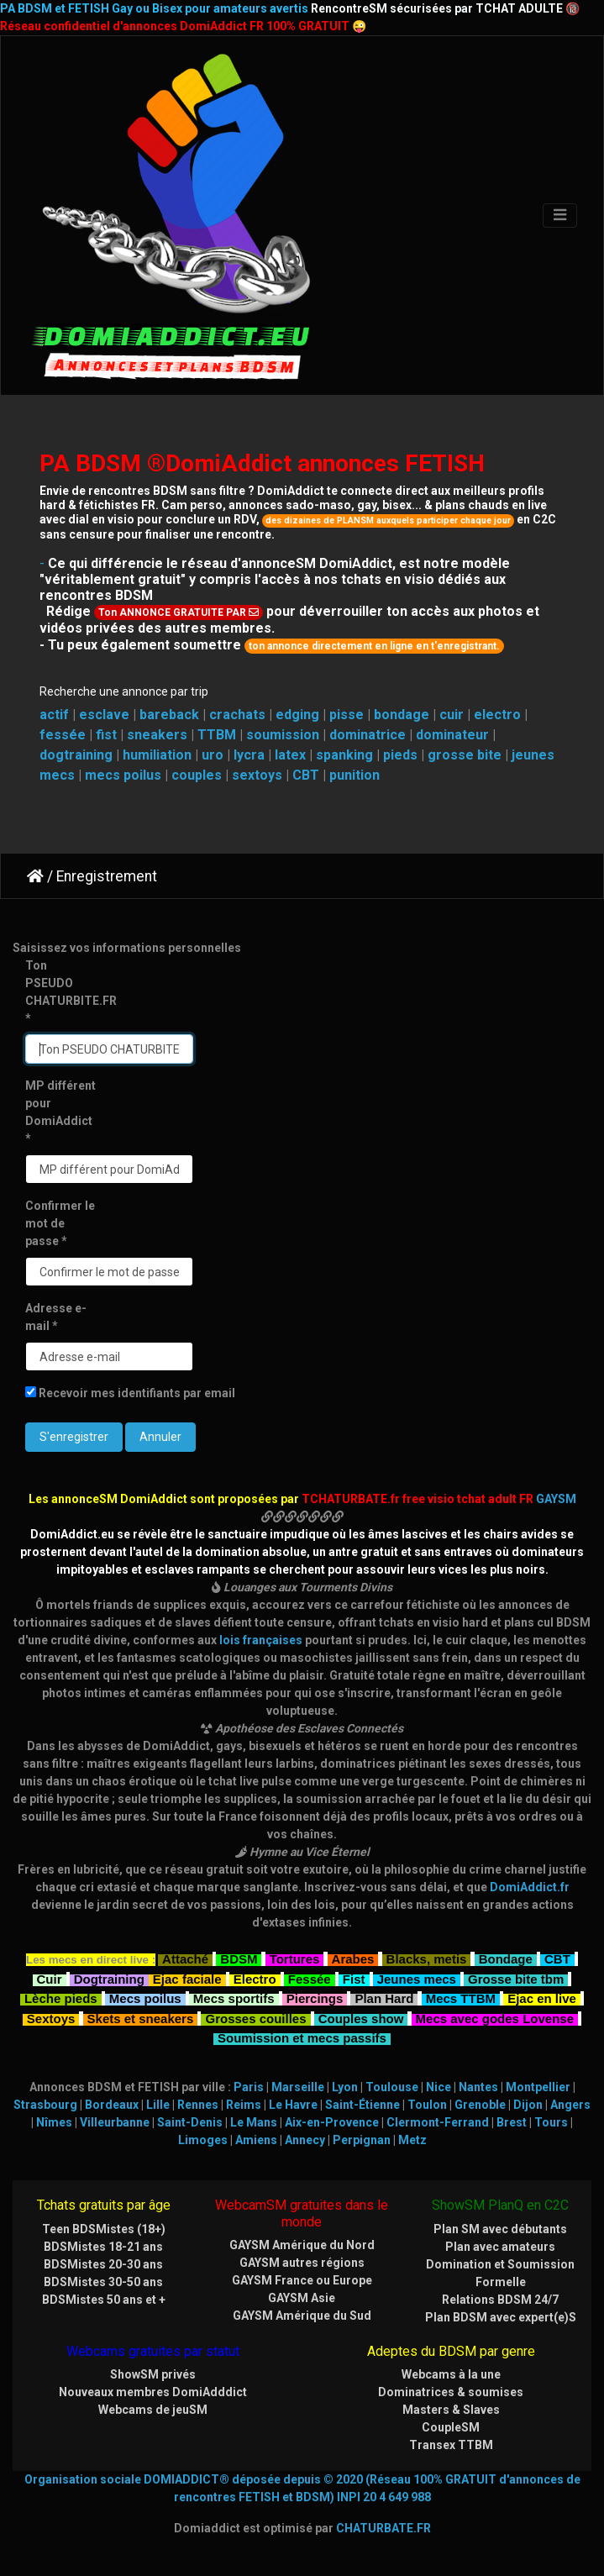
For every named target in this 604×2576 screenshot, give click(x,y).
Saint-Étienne (362, 2104)
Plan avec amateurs (500, 2246)
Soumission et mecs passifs (302, 2036)
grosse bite (465, 755)
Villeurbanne (115, 2122)
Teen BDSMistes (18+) (103, 2229)
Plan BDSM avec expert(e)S (500, 2317)
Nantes (478, 2087)
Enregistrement (106, 876)
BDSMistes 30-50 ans (103, 2282)
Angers (570, 2104)
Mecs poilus (145, 1996)
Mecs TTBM (461, 1996)
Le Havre (293, 2104)
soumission (282, 735)
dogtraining (76, 755)
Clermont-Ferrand (437, 2122)
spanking (344, 755)
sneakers (157, 735)
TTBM (216, 735)
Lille (158, 2104)
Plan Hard (384, 1996)
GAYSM (556, 1499)
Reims (243, 2104)
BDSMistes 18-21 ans (103, 2246)
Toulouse (391, 2087)
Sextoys (51, 2016)
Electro (255, 1977)
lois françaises (260, 1640)
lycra (249, 755)
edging (297, 715)
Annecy (305, 2140)
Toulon (427, 2104)
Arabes (353, 1957)
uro (212, 755)
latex (290, 755)
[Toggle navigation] (560, 215)
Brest (511, 2122)
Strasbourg (45, 2104)
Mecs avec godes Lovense (495, 2016)
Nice (438, 2087)
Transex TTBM (451, 2445)
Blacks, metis (426, 1957)
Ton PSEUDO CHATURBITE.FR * (67, 992)
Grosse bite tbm (516, 1977)
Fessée (309, 1977)
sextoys (257, 775)
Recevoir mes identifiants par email (130, 1393)
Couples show (361, 2016)
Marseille (297, 2087)
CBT (305, 775)
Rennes (197, 2104)
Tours (551, 2122)
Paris (249, 2087)
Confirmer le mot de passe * (60, 1223)
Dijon (528, 2104)
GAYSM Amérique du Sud (302, 2315)
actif (54, 715)
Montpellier (538, 2087)
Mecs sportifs (234, 1996)
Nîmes (54, 2122)
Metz (412, 2140)
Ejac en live (541, 1996)
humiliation (157, 755)
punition (354, 775)
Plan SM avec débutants (500, 2229)
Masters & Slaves (451, 2409)
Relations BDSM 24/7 (500, 2299)
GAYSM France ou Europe (302, 2280)
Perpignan (362, 2140)
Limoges (203, 2140)
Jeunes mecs (416, 1977)
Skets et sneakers (140, 2016)
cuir (451, 715)
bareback (169, 715)
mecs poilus (123, 775)
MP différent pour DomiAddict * (60, 1112)
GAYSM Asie (301, 2298)
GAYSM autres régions (302, 2262)
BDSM (238, 1957)
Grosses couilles (255, 2016)
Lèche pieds (60, 1996)
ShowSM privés (153, 2374)
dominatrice (367, 735)
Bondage (506, 1957)
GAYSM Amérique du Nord (302, 2245)
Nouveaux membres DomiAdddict (153, 2392)
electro (497, 715)
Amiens (256, 2140)
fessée (62, 735)
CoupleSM (451, 2427)
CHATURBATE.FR (383, 2528)
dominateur (452, 735)
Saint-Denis (190, 2122)
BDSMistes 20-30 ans (103, 2264)
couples (196, 775)
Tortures (295, 1957)
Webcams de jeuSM (152, 2409)
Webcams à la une (451, 2374)
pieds (400, 755)
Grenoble (480, 2104)
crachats (237, 715)
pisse (346, 715)
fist (106, 735)
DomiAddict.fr (530, 1887)
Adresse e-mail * (56, 1317)
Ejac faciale (187, 1977)
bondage (401, 715)
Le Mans (253, 2122)
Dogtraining (109, 1977)
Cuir (49, 1977)
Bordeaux (112, 2104)
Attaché (185, 1957)
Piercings (315, 1996)
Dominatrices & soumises (450, 2392)
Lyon (345, 2087)
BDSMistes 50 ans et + (103, 2299)
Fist (354, 1977)
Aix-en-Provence (332, 2122)
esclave (104, 715)
